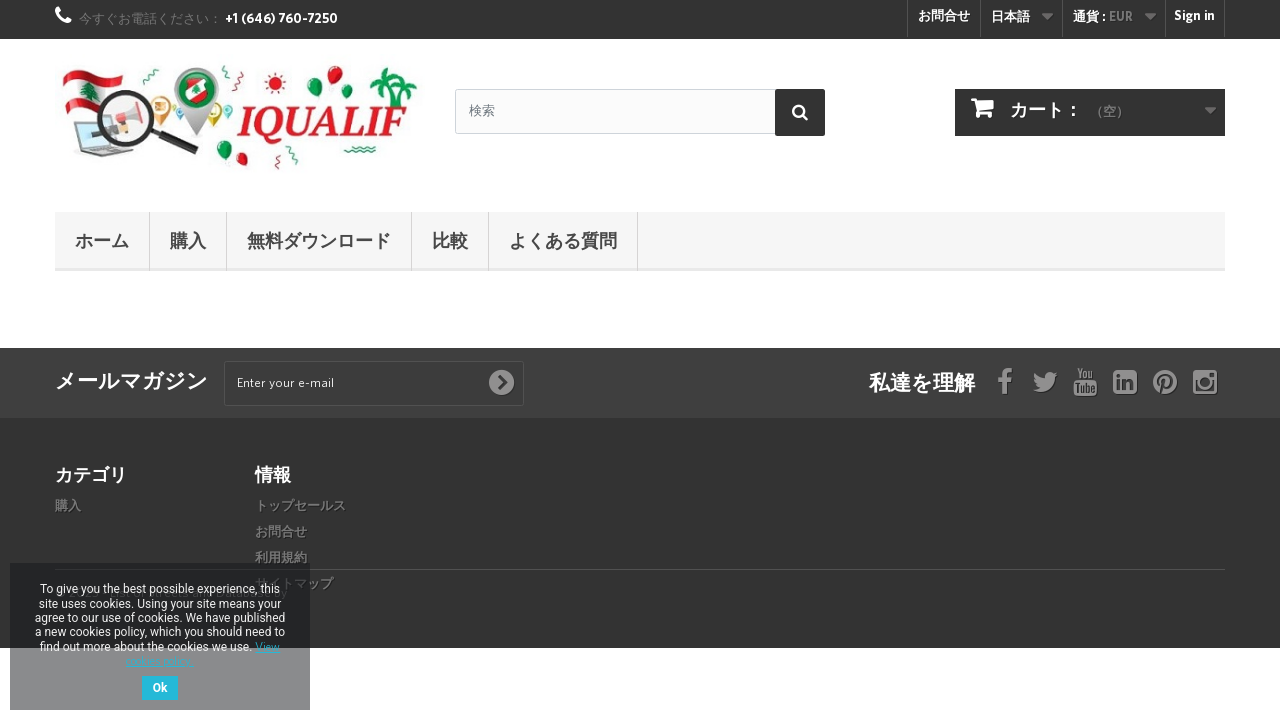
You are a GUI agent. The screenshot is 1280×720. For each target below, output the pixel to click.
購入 (188, 240)
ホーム (102, 240)
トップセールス (300, 506)
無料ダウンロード (319, 240)
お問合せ (944, 16)
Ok (160, 688)
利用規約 (281, 558)
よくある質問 (563, 240)
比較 (450, 240)
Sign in (1194, 16)
